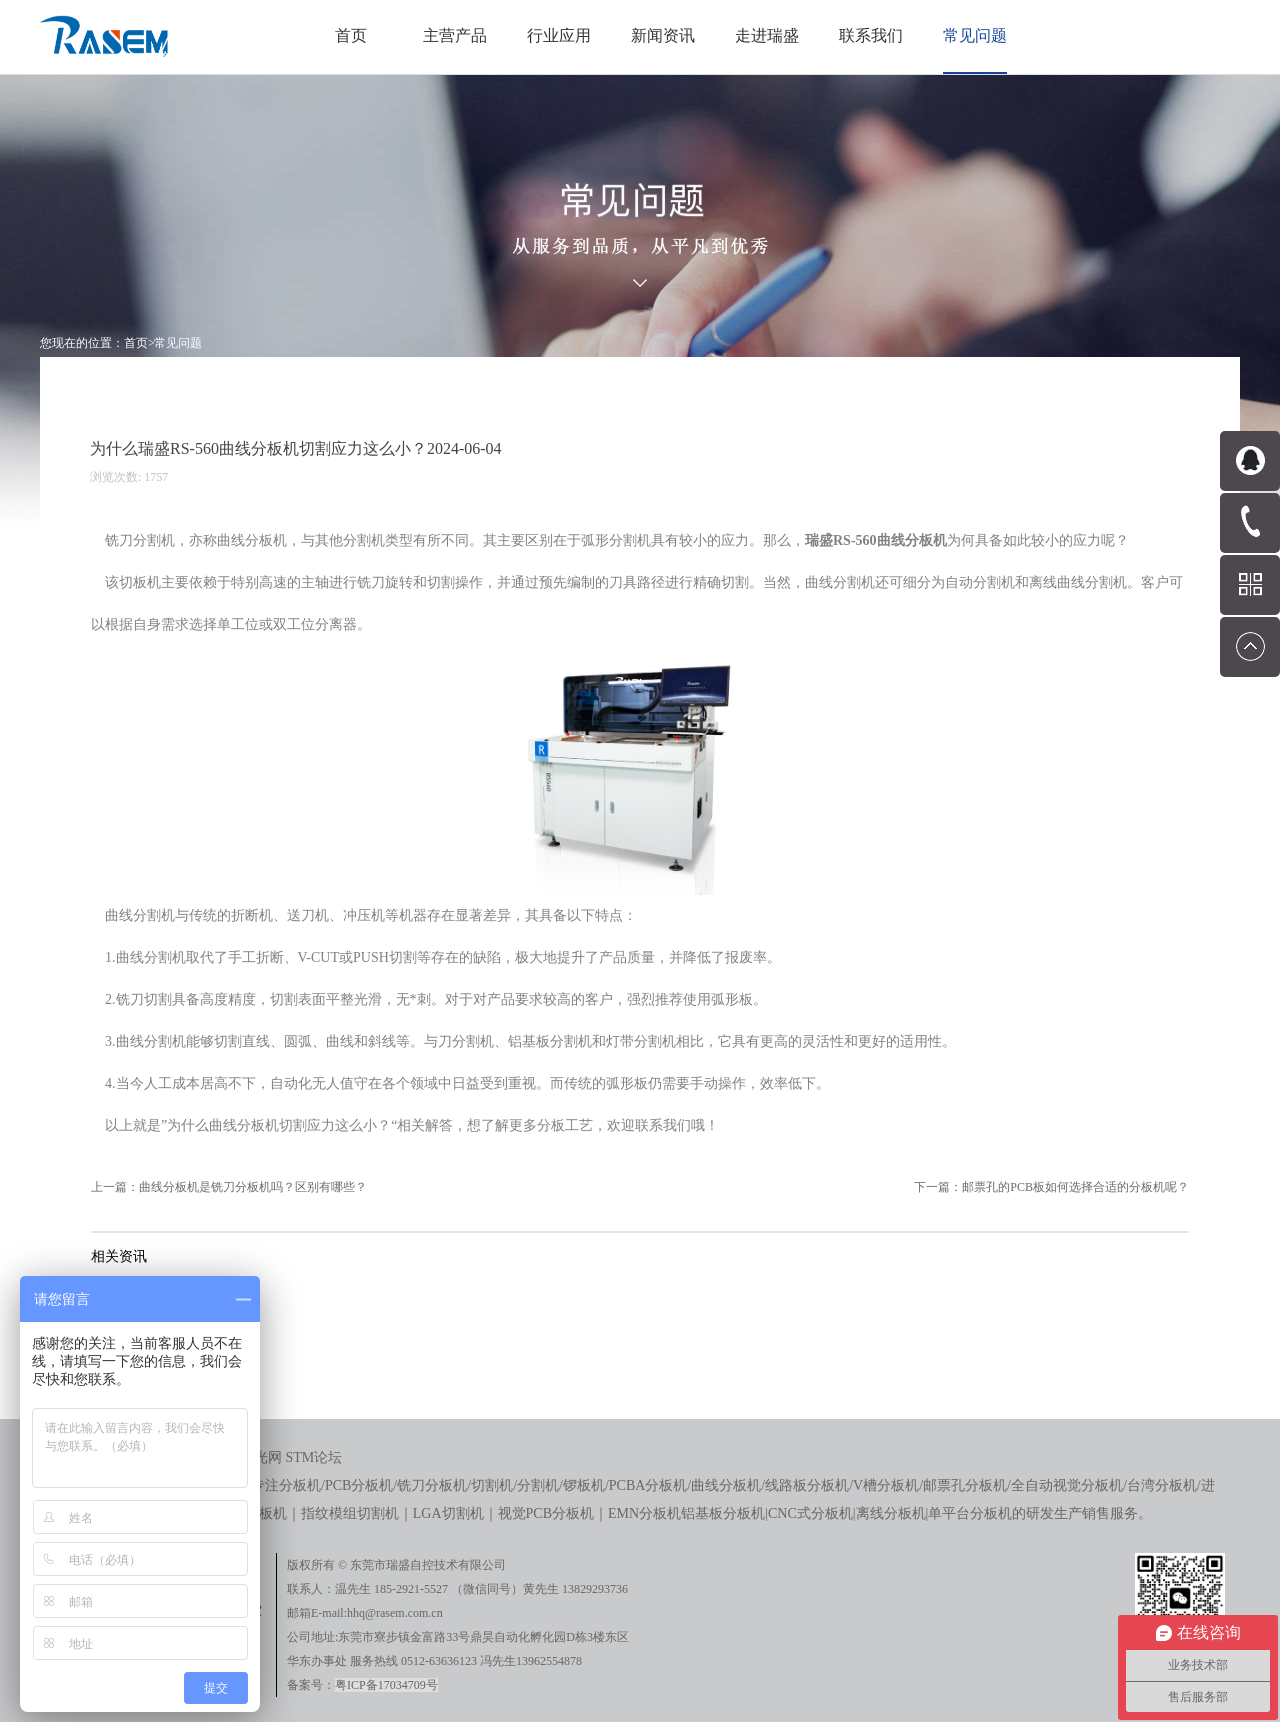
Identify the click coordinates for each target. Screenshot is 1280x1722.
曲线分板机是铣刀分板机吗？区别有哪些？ (253, 1187)
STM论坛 (314, 1457)
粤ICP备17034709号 (386, 1685)
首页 (351, 35)
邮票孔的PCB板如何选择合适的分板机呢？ (1075, 1187)
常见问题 (178, 343)
